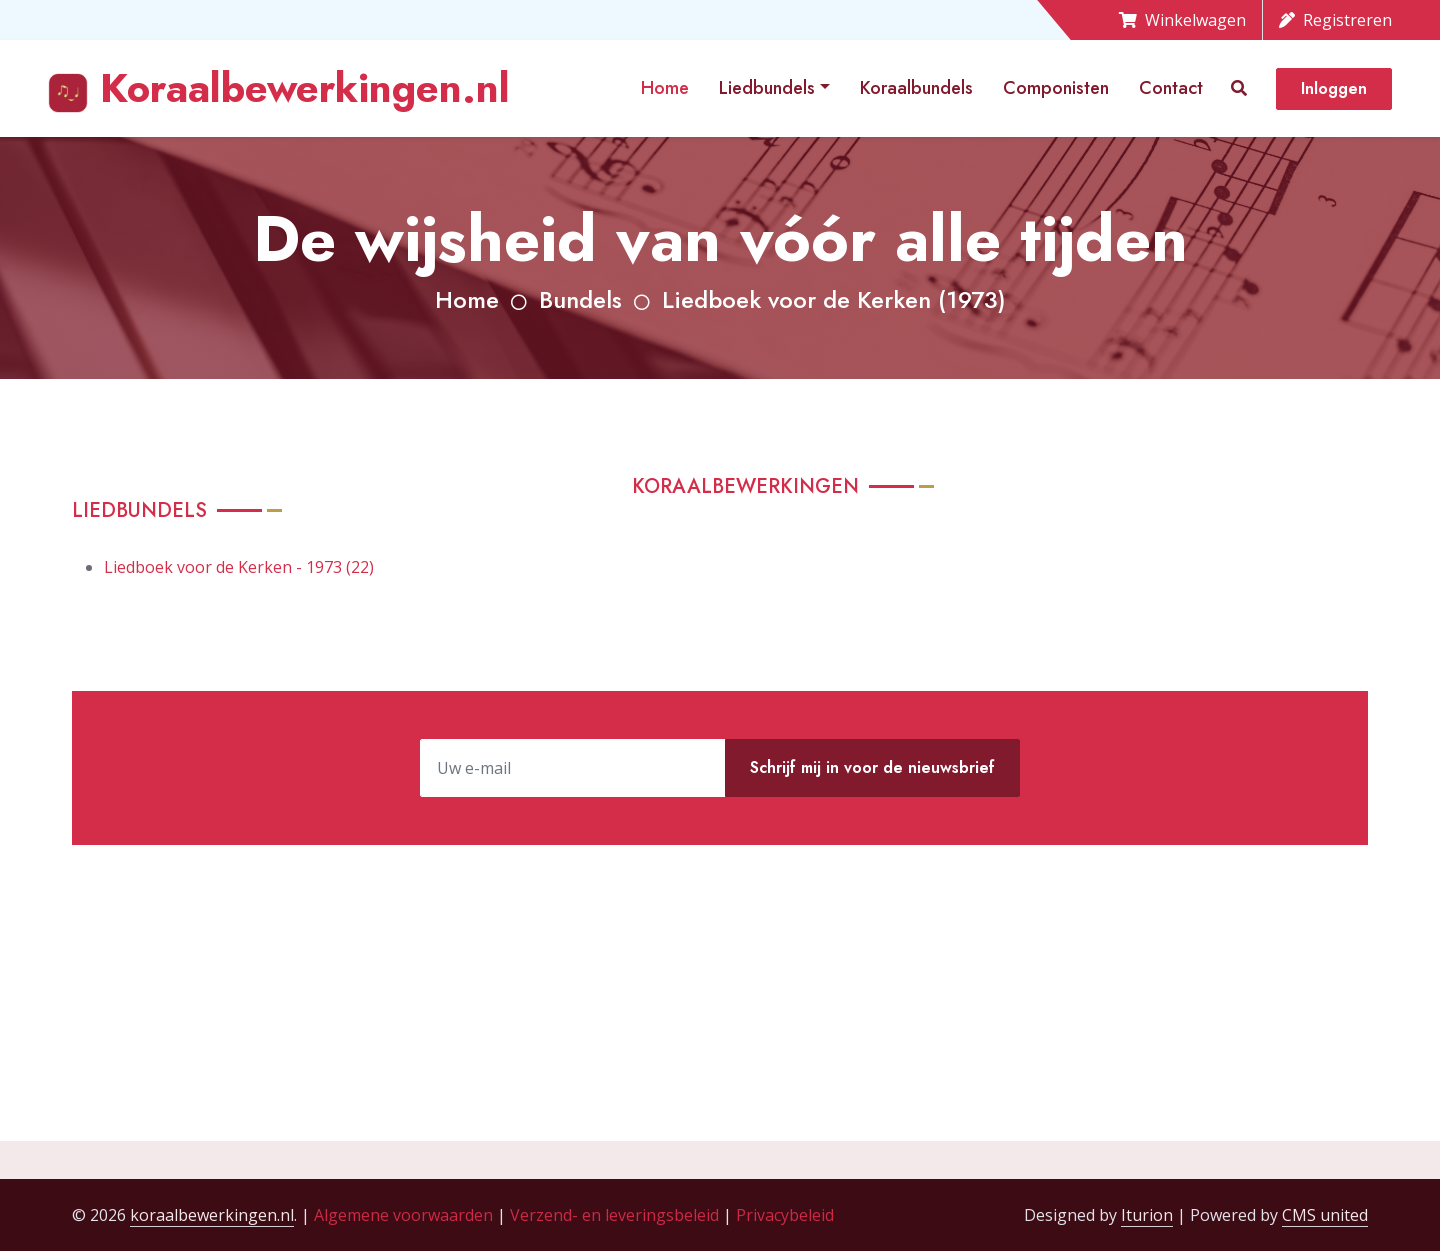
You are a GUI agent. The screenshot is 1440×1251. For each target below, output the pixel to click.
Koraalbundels (916, 88)
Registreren (1335, 20)
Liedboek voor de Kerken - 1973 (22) (239, 567)
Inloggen (1334, 88)
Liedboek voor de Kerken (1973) (834, 299)
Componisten (1056, 88)
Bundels (580, 299)
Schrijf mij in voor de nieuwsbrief (872, 767)
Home (665, 88)
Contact (1171, 88)
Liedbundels (767, 88)
